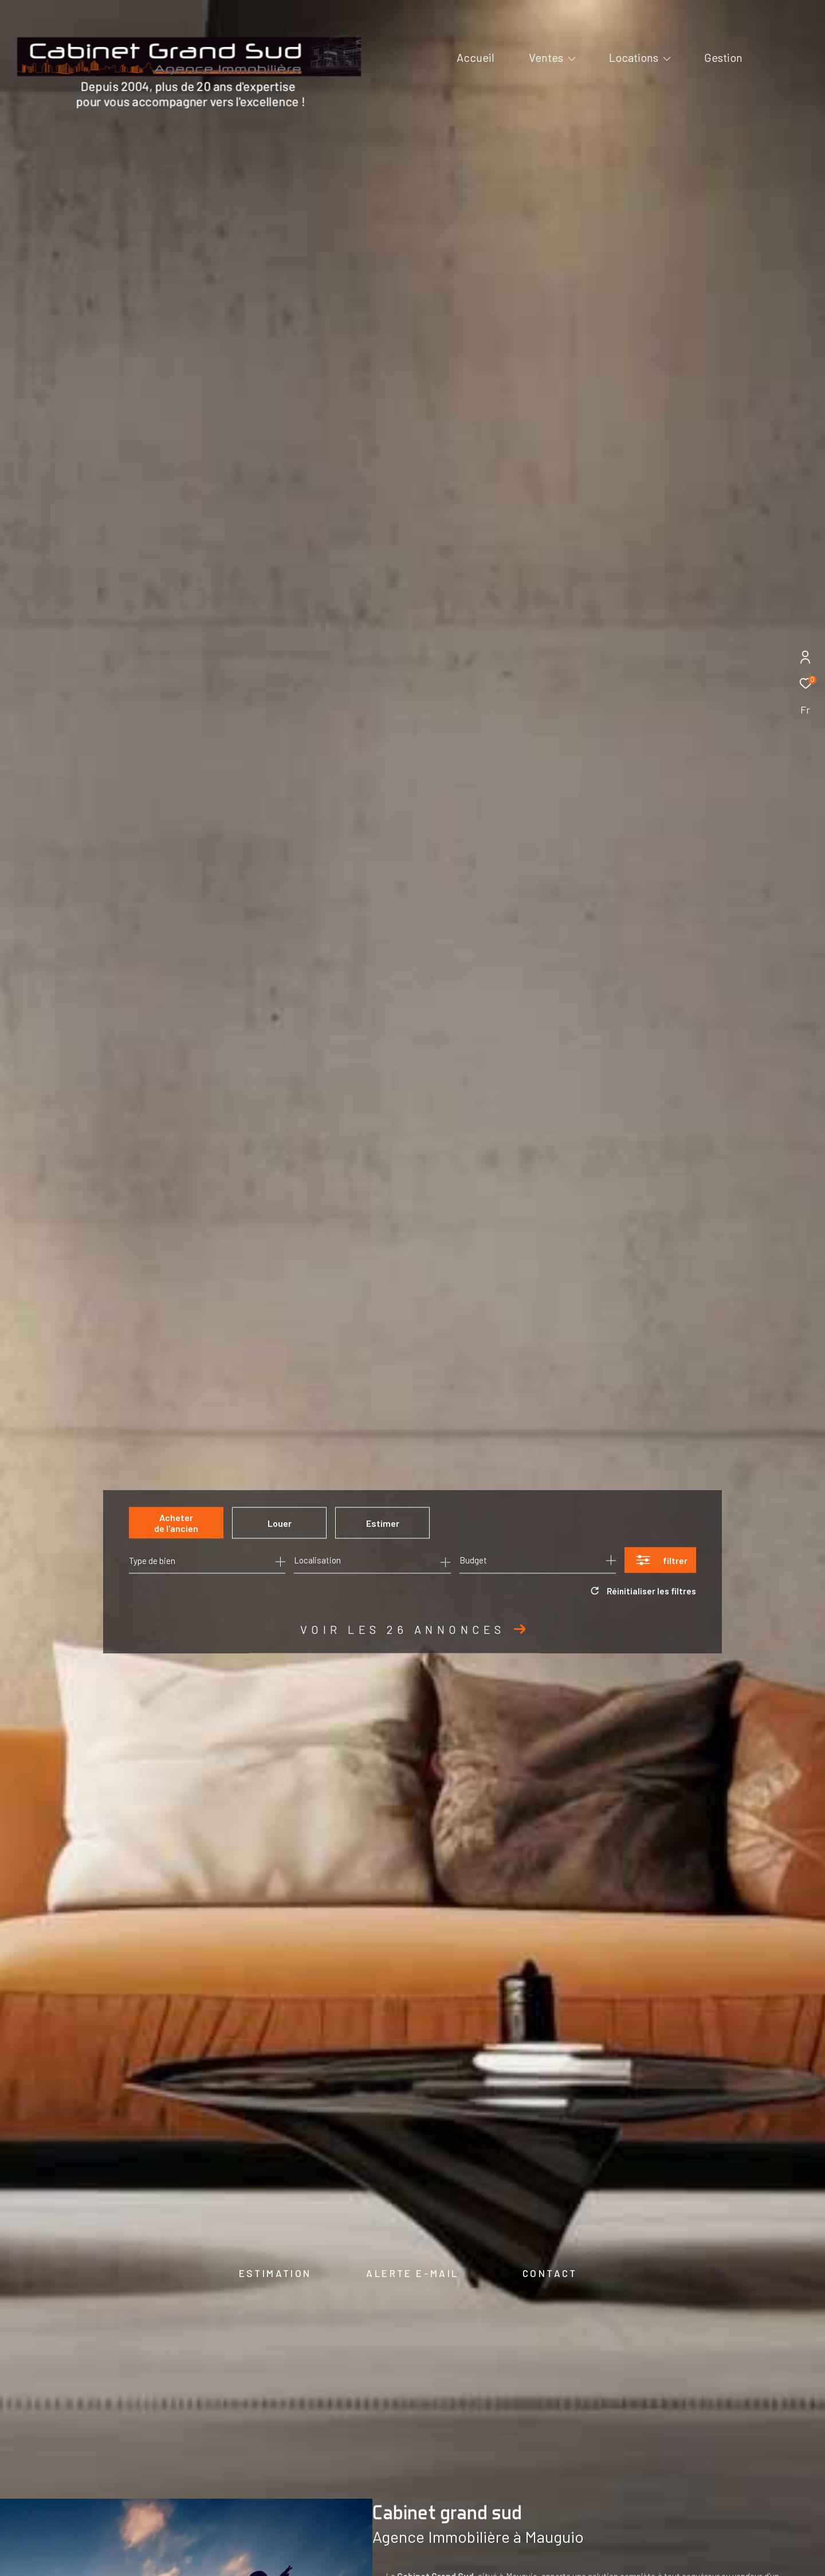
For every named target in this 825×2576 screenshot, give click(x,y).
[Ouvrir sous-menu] (571, 58)
